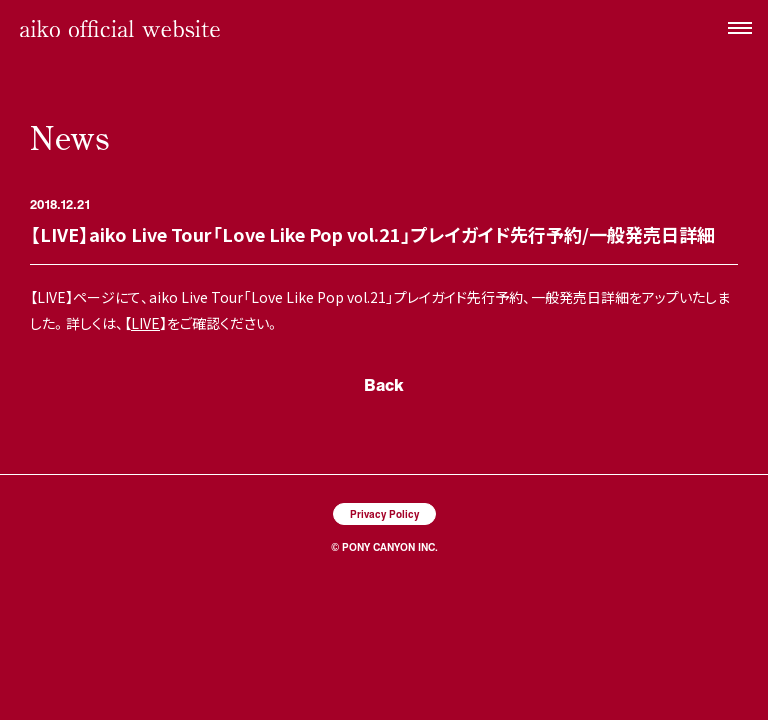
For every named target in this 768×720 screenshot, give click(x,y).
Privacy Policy (384, 513)
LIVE (145, 323)
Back (384, 384)
